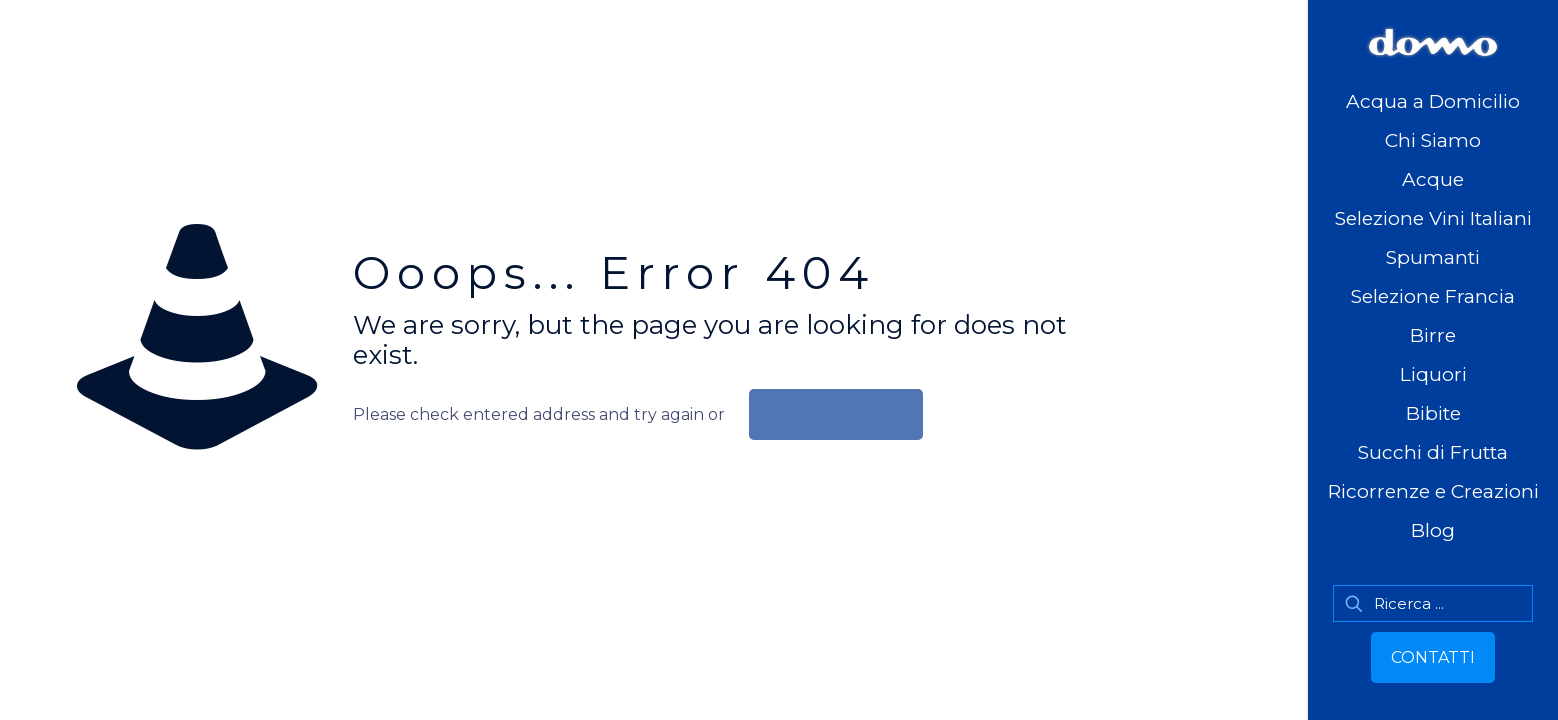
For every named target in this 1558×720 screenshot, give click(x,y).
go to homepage (836, 414)
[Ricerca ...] (1433, 603)
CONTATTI (1433, 657)
